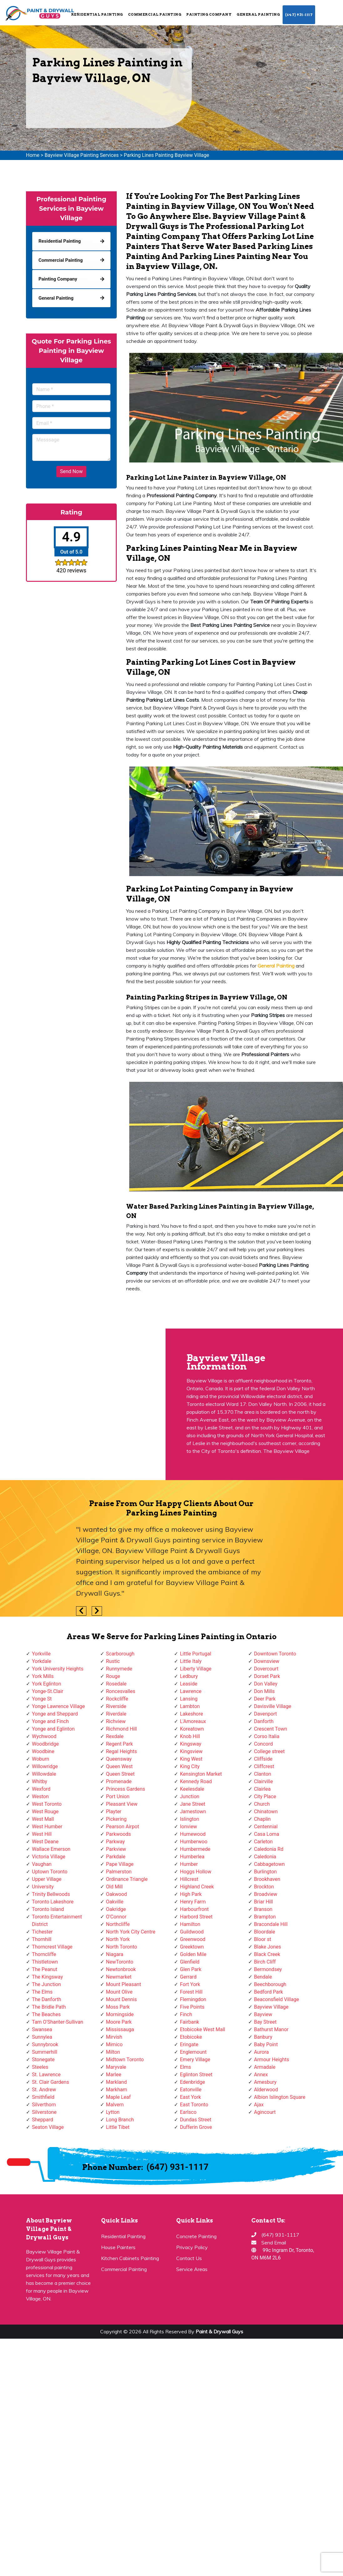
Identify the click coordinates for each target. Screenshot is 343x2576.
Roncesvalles (121, 1691)
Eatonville (191, 2090)
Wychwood (44, 1736)
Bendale (263, 1977)
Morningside (120, 2014)
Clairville (263, 1781)
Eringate (189, 2044)
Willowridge (45, 1766)
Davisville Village (272, 1706)
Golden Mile (193, 1954)
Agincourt (265, 2112)
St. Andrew (44, 2090)
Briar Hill (263, 1902)
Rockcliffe (117, 1699)
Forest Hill (191, 1992)
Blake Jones (267, 1947)
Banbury (263, 2037)
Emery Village (195, 2059)
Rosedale (116, 1684)
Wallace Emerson (51, 1849)
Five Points (192, 2007)
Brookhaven (267, 1879)
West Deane (45, 1842)
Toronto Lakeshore (53, 1902)
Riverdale (116, 1714)
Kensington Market (201, 1774)
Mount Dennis (121, 1999)
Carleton (263, 1842)
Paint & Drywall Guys (219, 2331)
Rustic (113, 1661)
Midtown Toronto (125, 2059)
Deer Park (265, 1699)
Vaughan (42, 1864)
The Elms (42, 1992)
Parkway (115, 1842)
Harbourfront (194, 1909)
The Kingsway (47, 1977)
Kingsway (190, 1744)
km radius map (82, 1399)
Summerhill (44, 2052)
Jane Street (192, 1804)
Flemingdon (193, 1999)
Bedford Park (268, 1992)
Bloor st (262, 1939)
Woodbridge (45, 1744)
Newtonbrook (121, 1969)
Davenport (265, 1714)
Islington (189, 1819)
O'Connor (116, 1917)
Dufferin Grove (196, 2127)
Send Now (71, 471)
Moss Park (118, 2007)
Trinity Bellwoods (51, 1894)
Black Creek (267, 1954)
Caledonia (265, 1857)
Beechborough (270, 1984)
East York (190, 2097)
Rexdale (115, 1736)
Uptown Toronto (49, 1872)
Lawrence (191, 1691)
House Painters (118, 2247)
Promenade (119, 1781)
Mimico (114, 2044)
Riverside (116, 1706)
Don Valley (266, 1684)
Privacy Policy (192, 2247)
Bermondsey (268, 1969)
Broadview (265, 1894)
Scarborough (120, 1654)
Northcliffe (118, 1924)
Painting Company (209, 14)
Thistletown (45, 1962)
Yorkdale (41, 1661)
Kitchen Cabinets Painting (130, 2258)
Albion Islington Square (279, 2097)
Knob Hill (190, 1736)
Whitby (39, 1781)
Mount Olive (119, 1992)
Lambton (190, 1706)
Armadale (265, 2067)
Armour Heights (271, 2059)
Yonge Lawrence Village (58, 1706)
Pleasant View (122, 1804)
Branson (263, 1909)
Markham (116, 2090)
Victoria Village (48, 1857)
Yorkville (41, 1654)
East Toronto (194, 2105)
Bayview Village (271, 2007)
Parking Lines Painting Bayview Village (166, 155)
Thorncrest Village (52, 1947)
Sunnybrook (45, 2044)
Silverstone (44, 2112)
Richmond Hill (121, 1729)
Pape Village (120, 1864)
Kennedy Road (196, 1781)
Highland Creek (197, 1887)
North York (118, 1939)
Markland (116, 2082)
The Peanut (44, 1969)
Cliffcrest (264, 1766)
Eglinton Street (196, 2075)
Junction (189, 1796)
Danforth (264, 1721)
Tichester (42, 1932)
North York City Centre (131, 1932)
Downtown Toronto (275, 1654)
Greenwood (192, 1939)
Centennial (266, 1827)
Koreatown (192, 1729)
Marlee (113, 2075)
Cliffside (263, 1759)
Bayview (263, 2014)
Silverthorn (44, 2105)
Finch (186, 2014)
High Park (191, 1894)
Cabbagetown (269, 1864)
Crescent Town (270, 1729)
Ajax (259, 2105)
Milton (113, 2052)
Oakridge (116, 1909)
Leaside (188, 1684)
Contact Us (189, 2258)
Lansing (188, 1699)
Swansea (42, 2029)
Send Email (273, 2242)
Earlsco (188, 2112)
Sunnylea (42, 2037)
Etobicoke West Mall (202, 2029)
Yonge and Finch (50, 1721)
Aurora (261, 2052)
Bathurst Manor (271, 2029)
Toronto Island (48, 1909)
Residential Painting (97, 14)
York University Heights (57, 1669)
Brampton (265, 1917)
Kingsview (191, 1751)
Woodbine (43, 1751)
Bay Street (265, 2022)
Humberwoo (193, 1842)
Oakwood (116, 1894)
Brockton (264, 1887)
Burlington (265, 1872)
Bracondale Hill (271, 1924)
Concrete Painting (196, 2236)
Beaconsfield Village (276, 1999)
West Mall (43, 1819)
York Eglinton (46, 1684)
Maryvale (116, 2067)
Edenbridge (192, 2082)
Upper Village (46, 1879)
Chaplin (262, 1819)
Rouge (113, 1676)
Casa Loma (266, 1834)
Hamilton (190, 1924)
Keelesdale (192, 1789)
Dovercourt (266, 1669)
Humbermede (195, 1849)
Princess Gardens (125, 1789)
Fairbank (189, 2022)
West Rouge (45, 1812)
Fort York (190, 1984)
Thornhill (41, 1939)
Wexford (41, 1789)
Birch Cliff (265, 1962)
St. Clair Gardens (50, 2082)
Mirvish (114, 2037)
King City (190, 1766)
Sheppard (42, 2120)
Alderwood (266, 2090)
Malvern (115, 2105)
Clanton (262, 1774)
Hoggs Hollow (195, 1872)
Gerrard (188, 1977)
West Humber (47, 1827)
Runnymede (119, 1669)
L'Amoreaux (193, 1721)
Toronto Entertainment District (57, 1920)
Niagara (115, 1954)
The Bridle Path (49, 2007)
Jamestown (193, 1812)
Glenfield (189, 1962)
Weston (40, 1796)
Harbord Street (196, 1917)
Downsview (266, 1661)
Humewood (193, 1834)
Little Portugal (195, 1654)
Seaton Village (48, 2127)
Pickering (116, 1819)
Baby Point (266, 2044)
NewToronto (119, 1962)
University (43, 1887)
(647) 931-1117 (299, 15)
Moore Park (119, 2022)
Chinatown (266, 1812)
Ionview (188, 1827)
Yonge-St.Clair (47, 1691)
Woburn (40, 1759)
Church (262, 1804)
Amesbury (265, 2082)
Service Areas (191, 2269)
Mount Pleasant (123, 1984)
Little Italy (191, 1661)
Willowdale (44, 1774)
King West (191, 1759)
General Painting (258, 14)
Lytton (113, 2112)
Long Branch (120, 2120)
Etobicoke (191, 2037)
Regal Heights (121, 1751)
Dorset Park (267, 1676)
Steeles (40, 2067)
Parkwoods (118, 1834)
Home (32, 155)
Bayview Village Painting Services (81, 155)
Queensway (119, 1759)
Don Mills (264, 1691)
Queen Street (120, 1774)
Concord (263, 1744)
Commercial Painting (155, 14)
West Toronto (47, 1804)
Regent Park (119, 1744)
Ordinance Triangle (127, 1879)
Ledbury (189, 1676)
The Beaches (46, 2014)
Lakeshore (191, 1714)
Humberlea (192, 1857)
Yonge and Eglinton (53, 1729)
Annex (261, 2075)
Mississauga (120, 2029)
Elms (185, 2067)
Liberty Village (196, 1669)
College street (269, 1751)
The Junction (46, 1984)
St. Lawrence (46, 2075)
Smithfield (43, 2097)
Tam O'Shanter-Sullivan (57, 2022)
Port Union (118, 1796)
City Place (265, 1796)
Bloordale (264, 1932)
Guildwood (192, 1932)
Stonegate (43, 2059)
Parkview (116, 1849)
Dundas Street (195, 2120)
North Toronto (121, 1947)
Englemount (193, 2052)
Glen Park (190, 1969)
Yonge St (42, 1699)
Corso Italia (266, 1736)
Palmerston (119, 1872)
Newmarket (119, 1977)
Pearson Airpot (122, 1827)
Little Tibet (118, 2127)
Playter (113, 1812)
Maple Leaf (118, 2097)
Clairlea (262, 1789)
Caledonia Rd (269, 1849)
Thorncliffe (44, 1954)
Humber (189, 1864)
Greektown (192, 1947)
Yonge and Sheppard (55, 1714)
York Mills (43, 1676)
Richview (116, 1721)
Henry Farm (193, 1902)
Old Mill (114, 1887)
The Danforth (46, 1999)
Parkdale (115, 1857)
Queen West (119, 1766)
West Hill (42, 1834)
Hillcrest (189, 1879)
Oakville (115, 1902)
